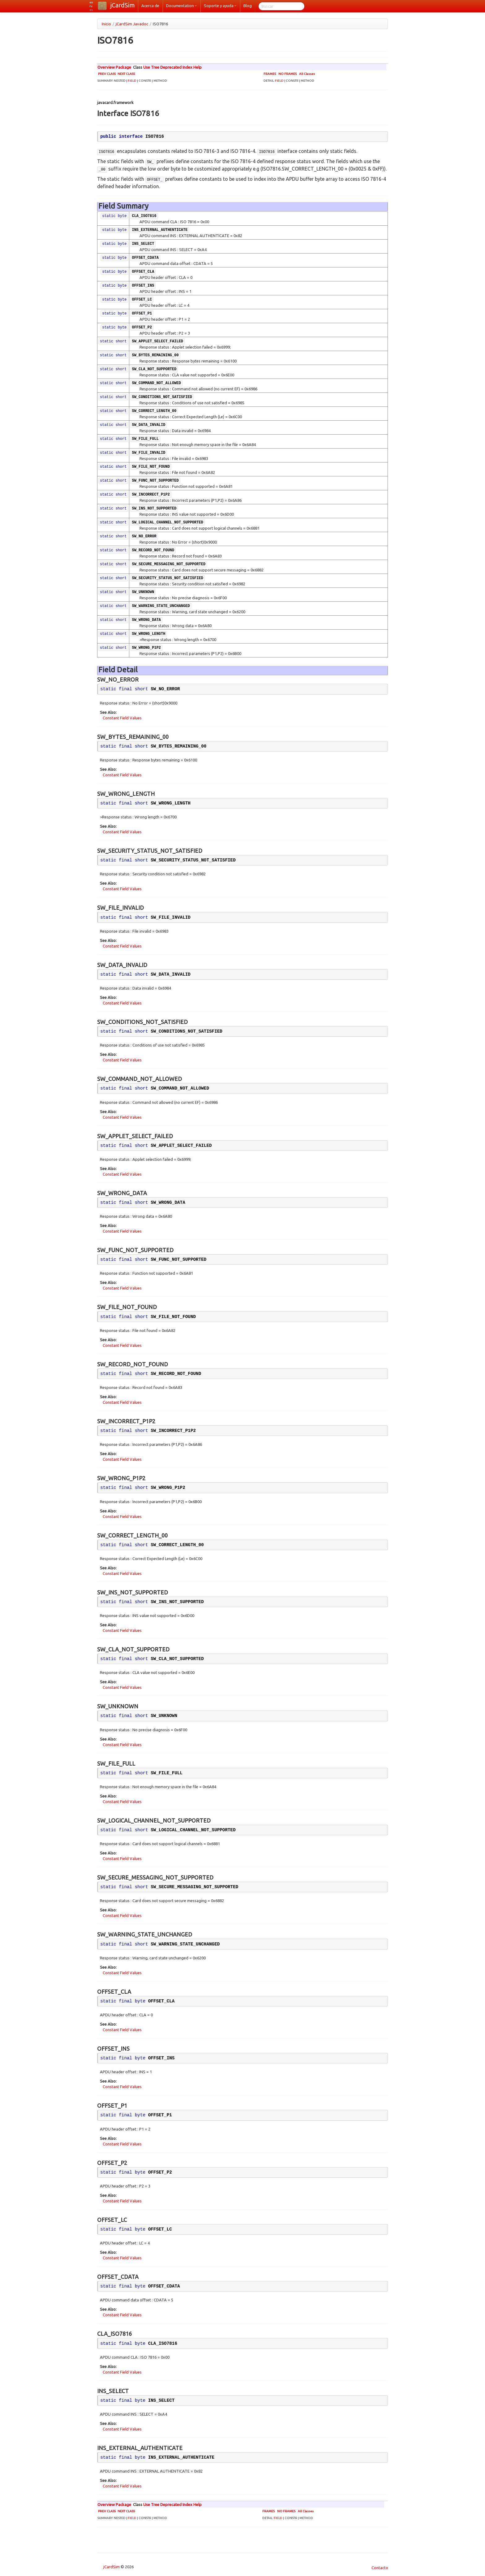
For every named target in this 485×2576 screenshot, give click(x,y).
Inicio (106, 24)
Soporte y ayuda (220, 5)
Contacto (378, 2567)
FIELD (132, 80)
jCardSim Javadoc (132, 24)
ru (90, 6)
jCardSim (122, 5)
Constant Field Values (122, 718)
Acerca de (150, 5)
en (91, 2)
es (91, 9)
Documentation (181, 5)
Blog (247, 5)
